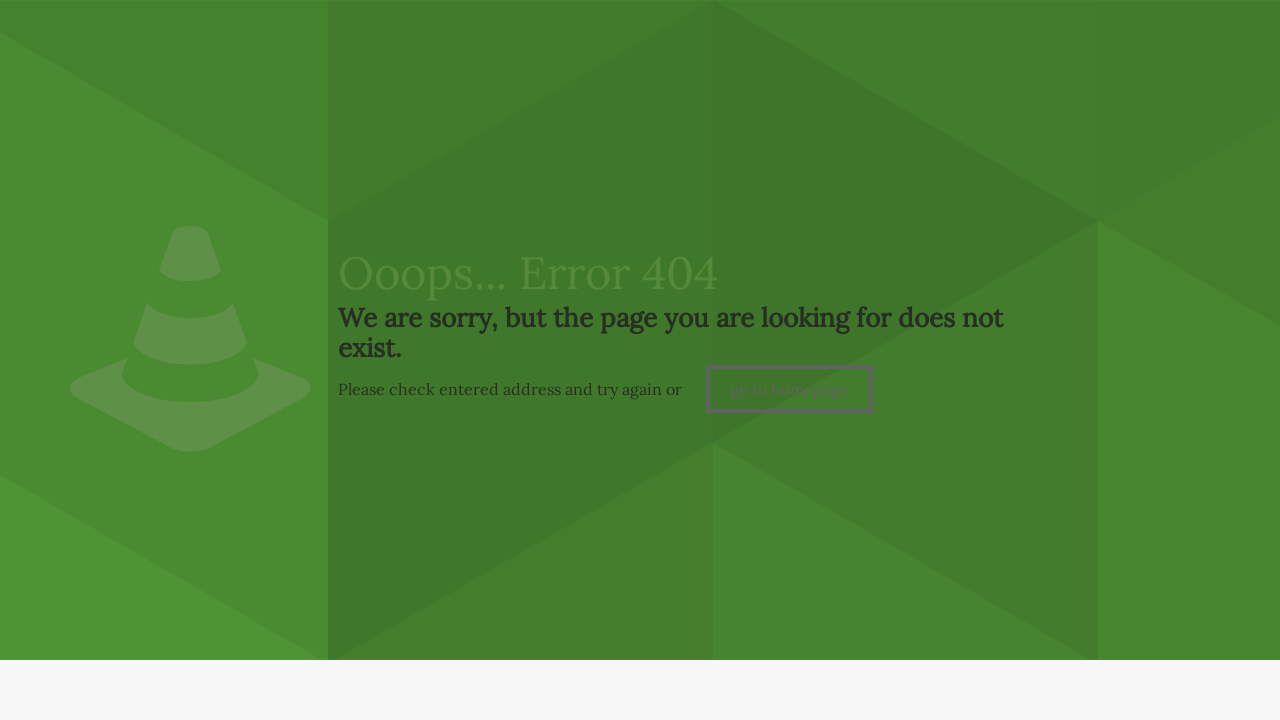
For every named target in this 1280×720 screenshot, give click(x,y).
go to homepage (789, 389)
